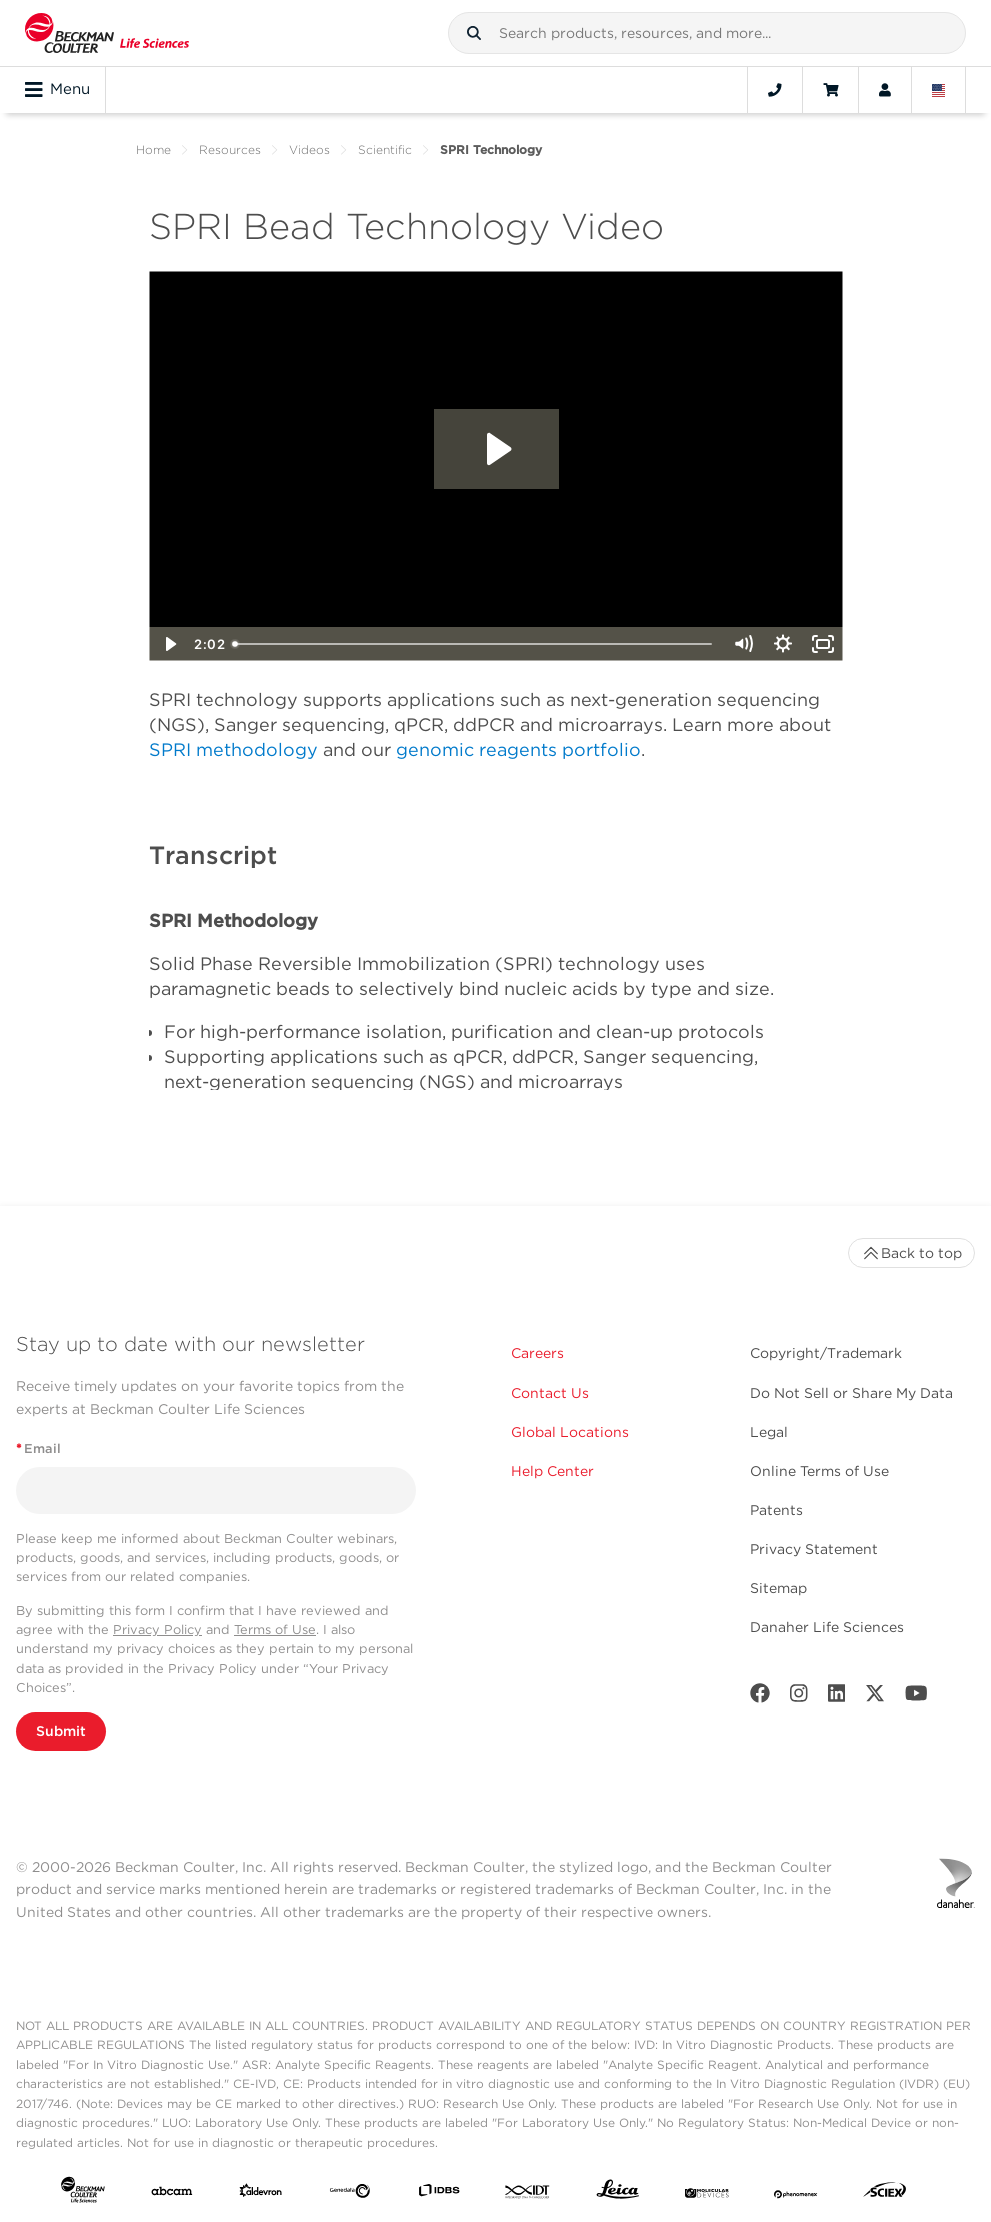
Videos (309, 149)
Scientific (385, 149)
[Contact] (775, 90)
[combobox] (707, 33)
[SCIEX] (885, 2194)
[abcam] (172, 2194)
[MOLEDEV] (707, 2194)
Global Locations (570, 1432)
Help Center (552, 1471)
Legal (769, 1432)
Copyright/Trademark (826, 1353)
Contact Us (550, 1393)
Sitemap (778, 1588)
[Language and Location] (939, 90)
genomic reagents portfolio (518, 749)
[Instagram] (799, 1697)
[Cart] (830, 90)
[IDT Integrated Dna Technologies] (528, 2194)
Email (38, 1448)
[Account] (885, 90)
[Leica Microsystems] (618, 2194)
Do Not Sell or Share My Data (851, 1393)
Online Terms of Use (819, 1471)
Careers (537, 1353)
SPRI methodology (233, 749)
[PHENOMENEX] (796, 2194)
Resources (230, 149)
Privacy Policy (157, 1629)
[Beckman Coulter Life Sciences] (107, 33)
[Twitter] (875, 1697)
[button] (474, 33)
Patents (776, 1510)
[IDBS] (439, 2194)
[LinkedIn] (837, 1697)
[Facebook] (760, 1697)
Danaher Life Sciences (827, 1627)
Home (153, 149)
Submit (61, 1731)
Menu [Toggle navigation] (57, 90)
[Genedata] (350, 2194)
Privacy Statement (814, 1549)
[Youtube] (916, 1697)
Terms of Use (275, 1629)
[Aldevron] (261, 2194)
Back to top (911, 1253)
